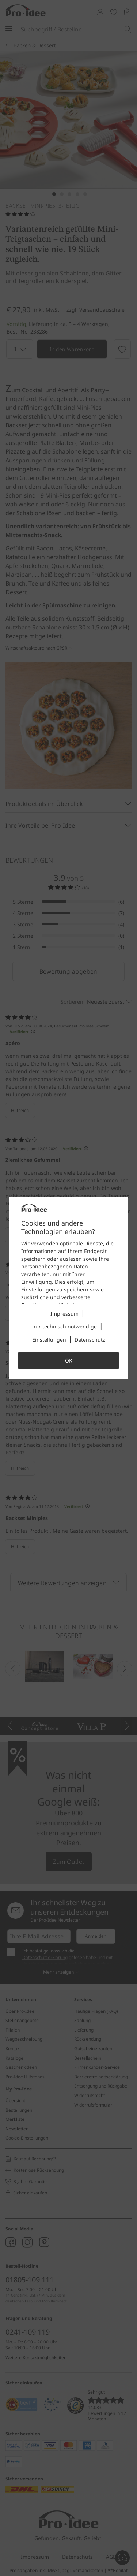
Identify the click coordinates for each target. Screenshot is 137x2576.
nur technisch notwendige (64, 1326)
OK (68, 1360)
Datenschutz (90, 1339)
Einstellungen (49, 1339)
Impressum (64, 1313)
